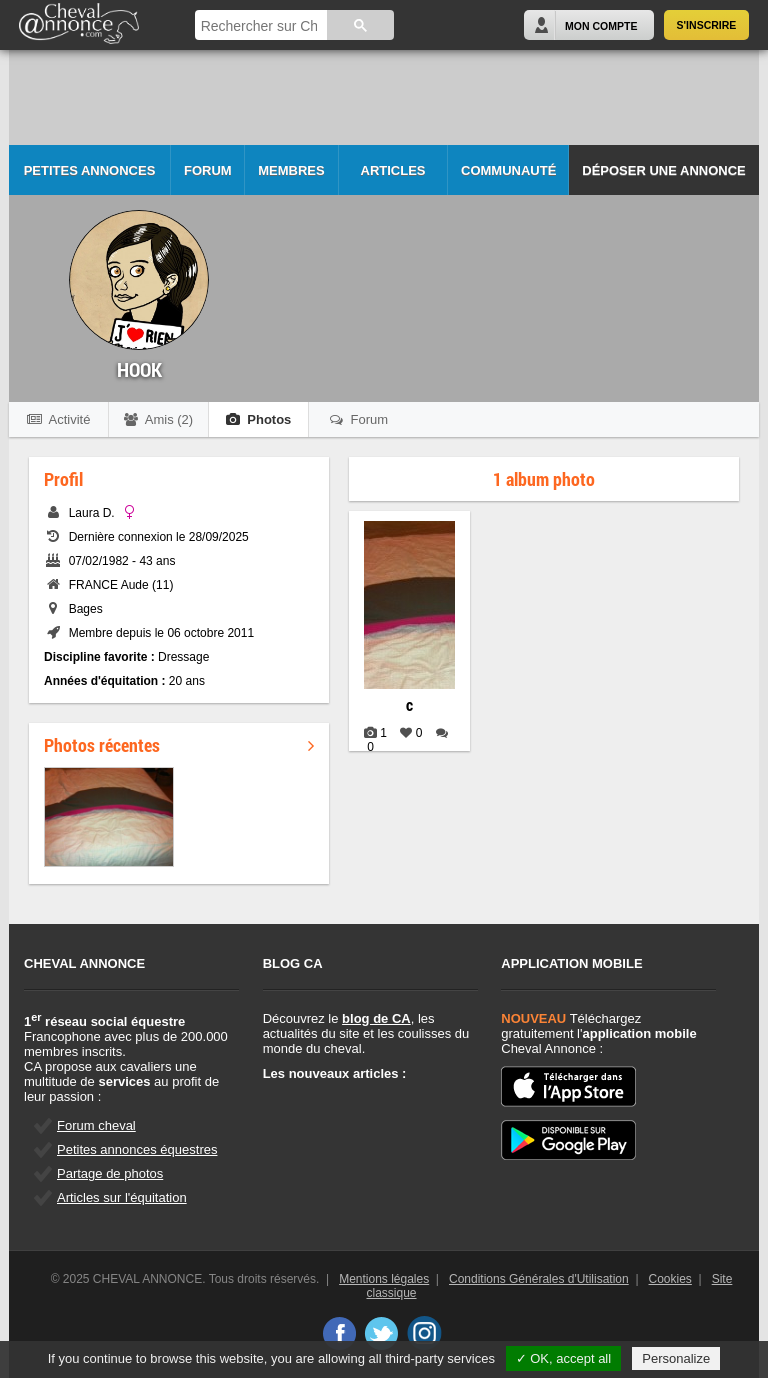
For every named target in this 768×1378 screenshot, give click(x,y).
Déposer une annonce (663, 170)
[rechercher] (259, 26)
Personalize (676, 1358)
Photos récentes (179, 745)
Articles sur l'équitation (122, 1197)
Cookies (670, 1279)
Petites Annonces (90, 170)
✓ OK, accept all (564, 1358)
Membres (291, 170)
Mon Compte (601, 26)
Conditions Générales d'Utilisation (539, 1279)
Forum (208, 170)
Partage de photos (110, 1173)
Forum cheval (96, 1125)
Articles (393, 170)
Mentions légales (384, 1279)
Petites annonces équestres (137, 1149)
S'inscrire (707, 25)
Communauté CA (508, 179)
